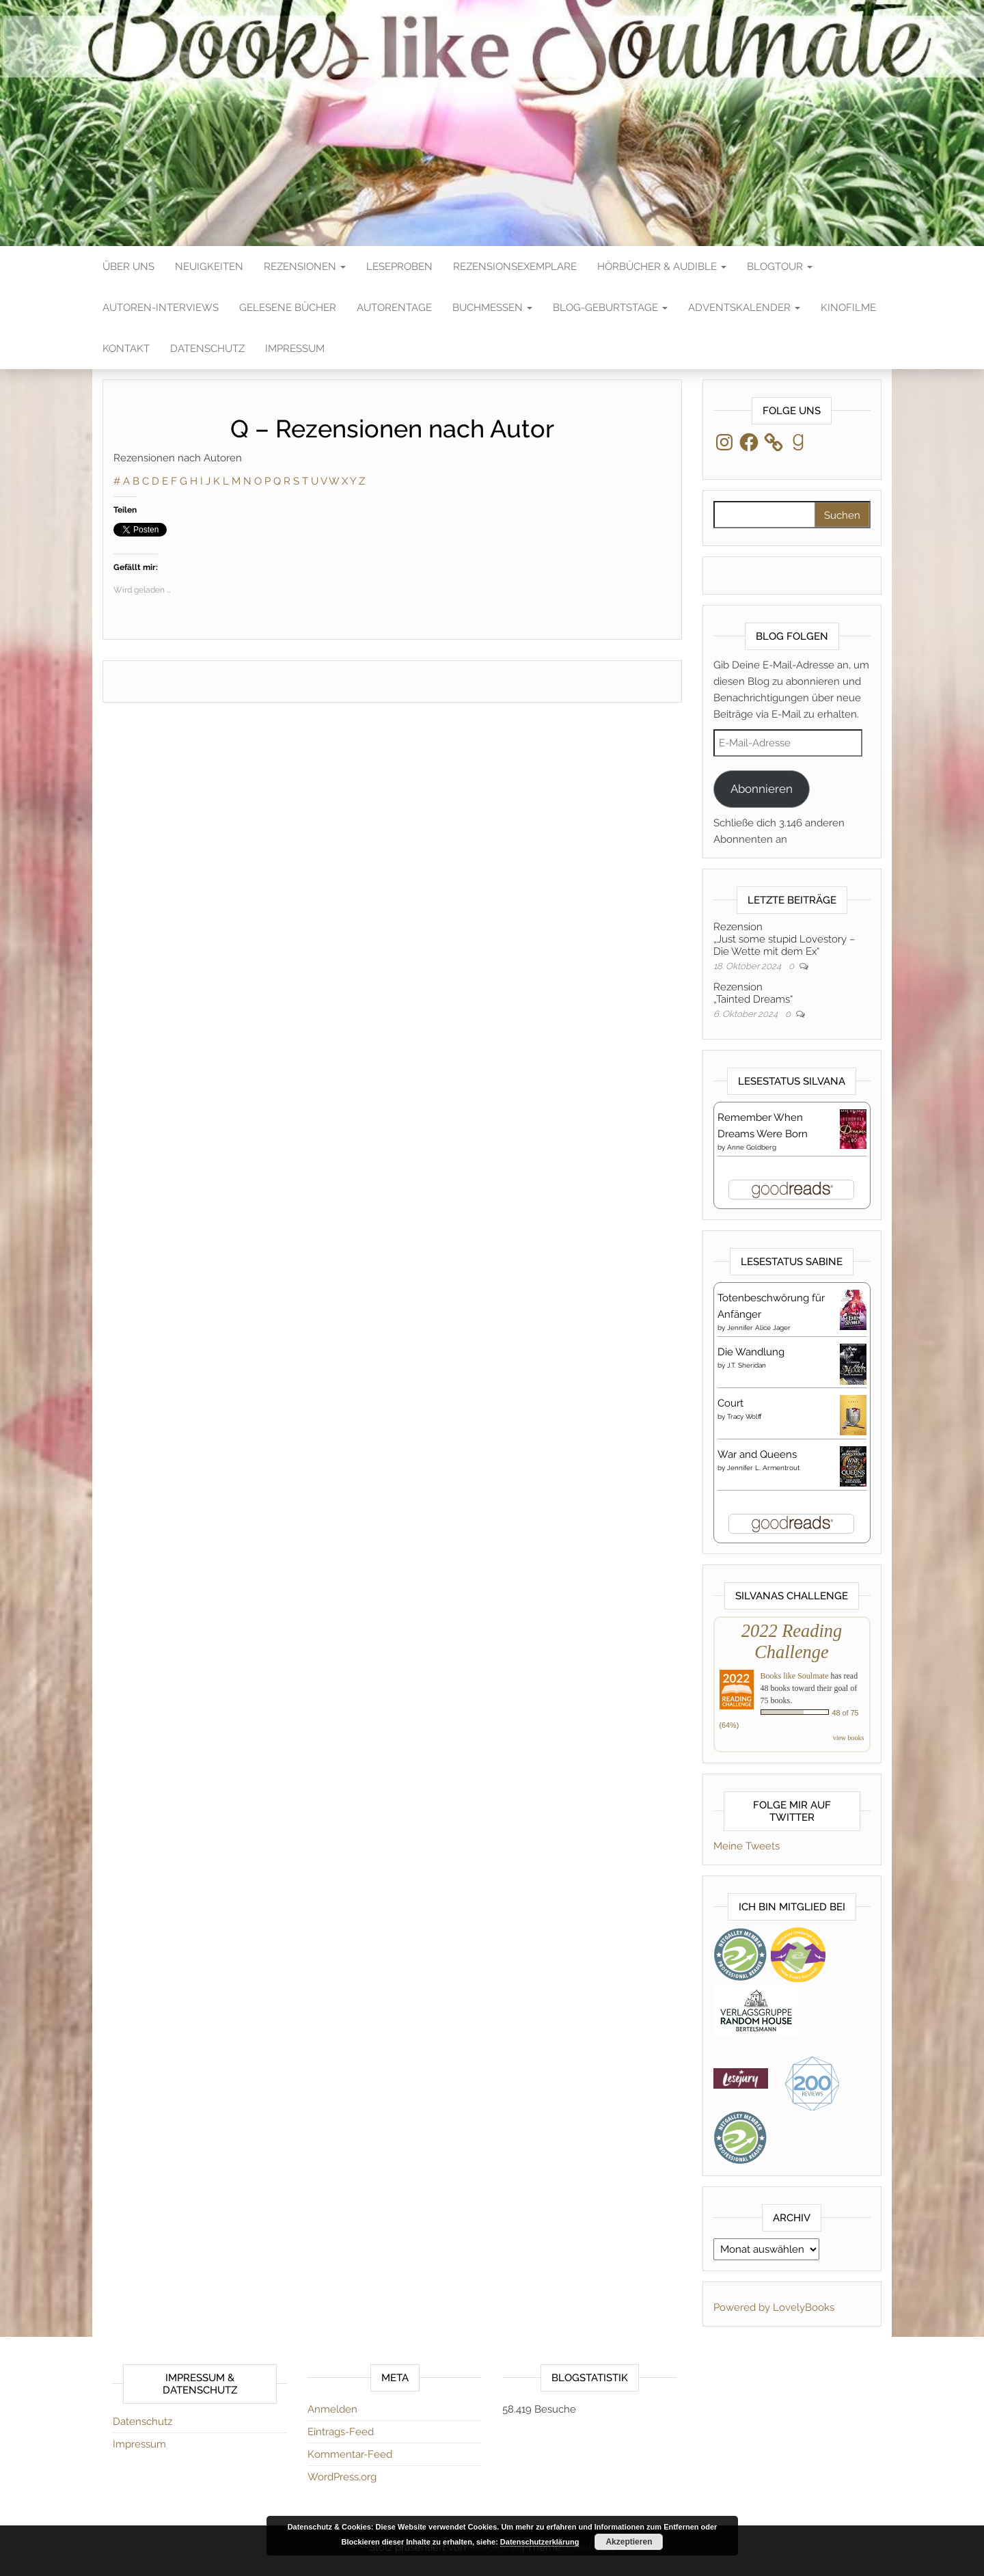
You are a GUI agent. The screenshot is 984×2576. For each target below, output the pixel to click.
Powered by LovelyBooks (773, 2307)
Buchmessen (492, 307)
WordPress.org (342, 2477)
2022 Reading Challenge (791, 1641)
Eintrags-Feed (341, 2432)
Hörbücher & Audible (661, 266)
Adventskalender (744, 307)
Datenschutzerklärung (539, 2542)
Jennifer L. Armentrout (763, 1468)
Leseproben (399, 266)
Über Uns (128, 266)
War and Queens (757, 1454)
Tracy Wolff (744, 1416)
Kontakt (126, 348)
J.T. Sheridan (746, 1365)
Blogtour (779, 266)
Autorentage (394, 307)
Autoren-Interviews (160, 307)
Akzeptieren (628, 2542)
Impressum (295, 348)
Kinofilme (848, 307)
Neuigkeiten (209, 266)
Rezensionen (305, 266)
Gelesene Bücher (287, 307)
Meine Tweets (746, 1846)
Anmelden (332, 2409)
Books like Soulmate (795, 1676)
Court (730, 1403)
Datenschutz (207, 348)
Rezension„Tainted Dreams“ (753, 993)
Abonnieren (761, 789)
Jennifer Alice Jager (759, 1327)
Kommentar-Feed (350, 2454)
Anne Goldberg (751, 1147)
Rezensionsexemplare (515, 266)
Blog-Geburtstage (610, 307)
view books (848, 1737)
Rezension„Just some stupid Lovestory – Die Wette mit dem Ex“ (784, 939)
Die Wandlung (751, 1352)
